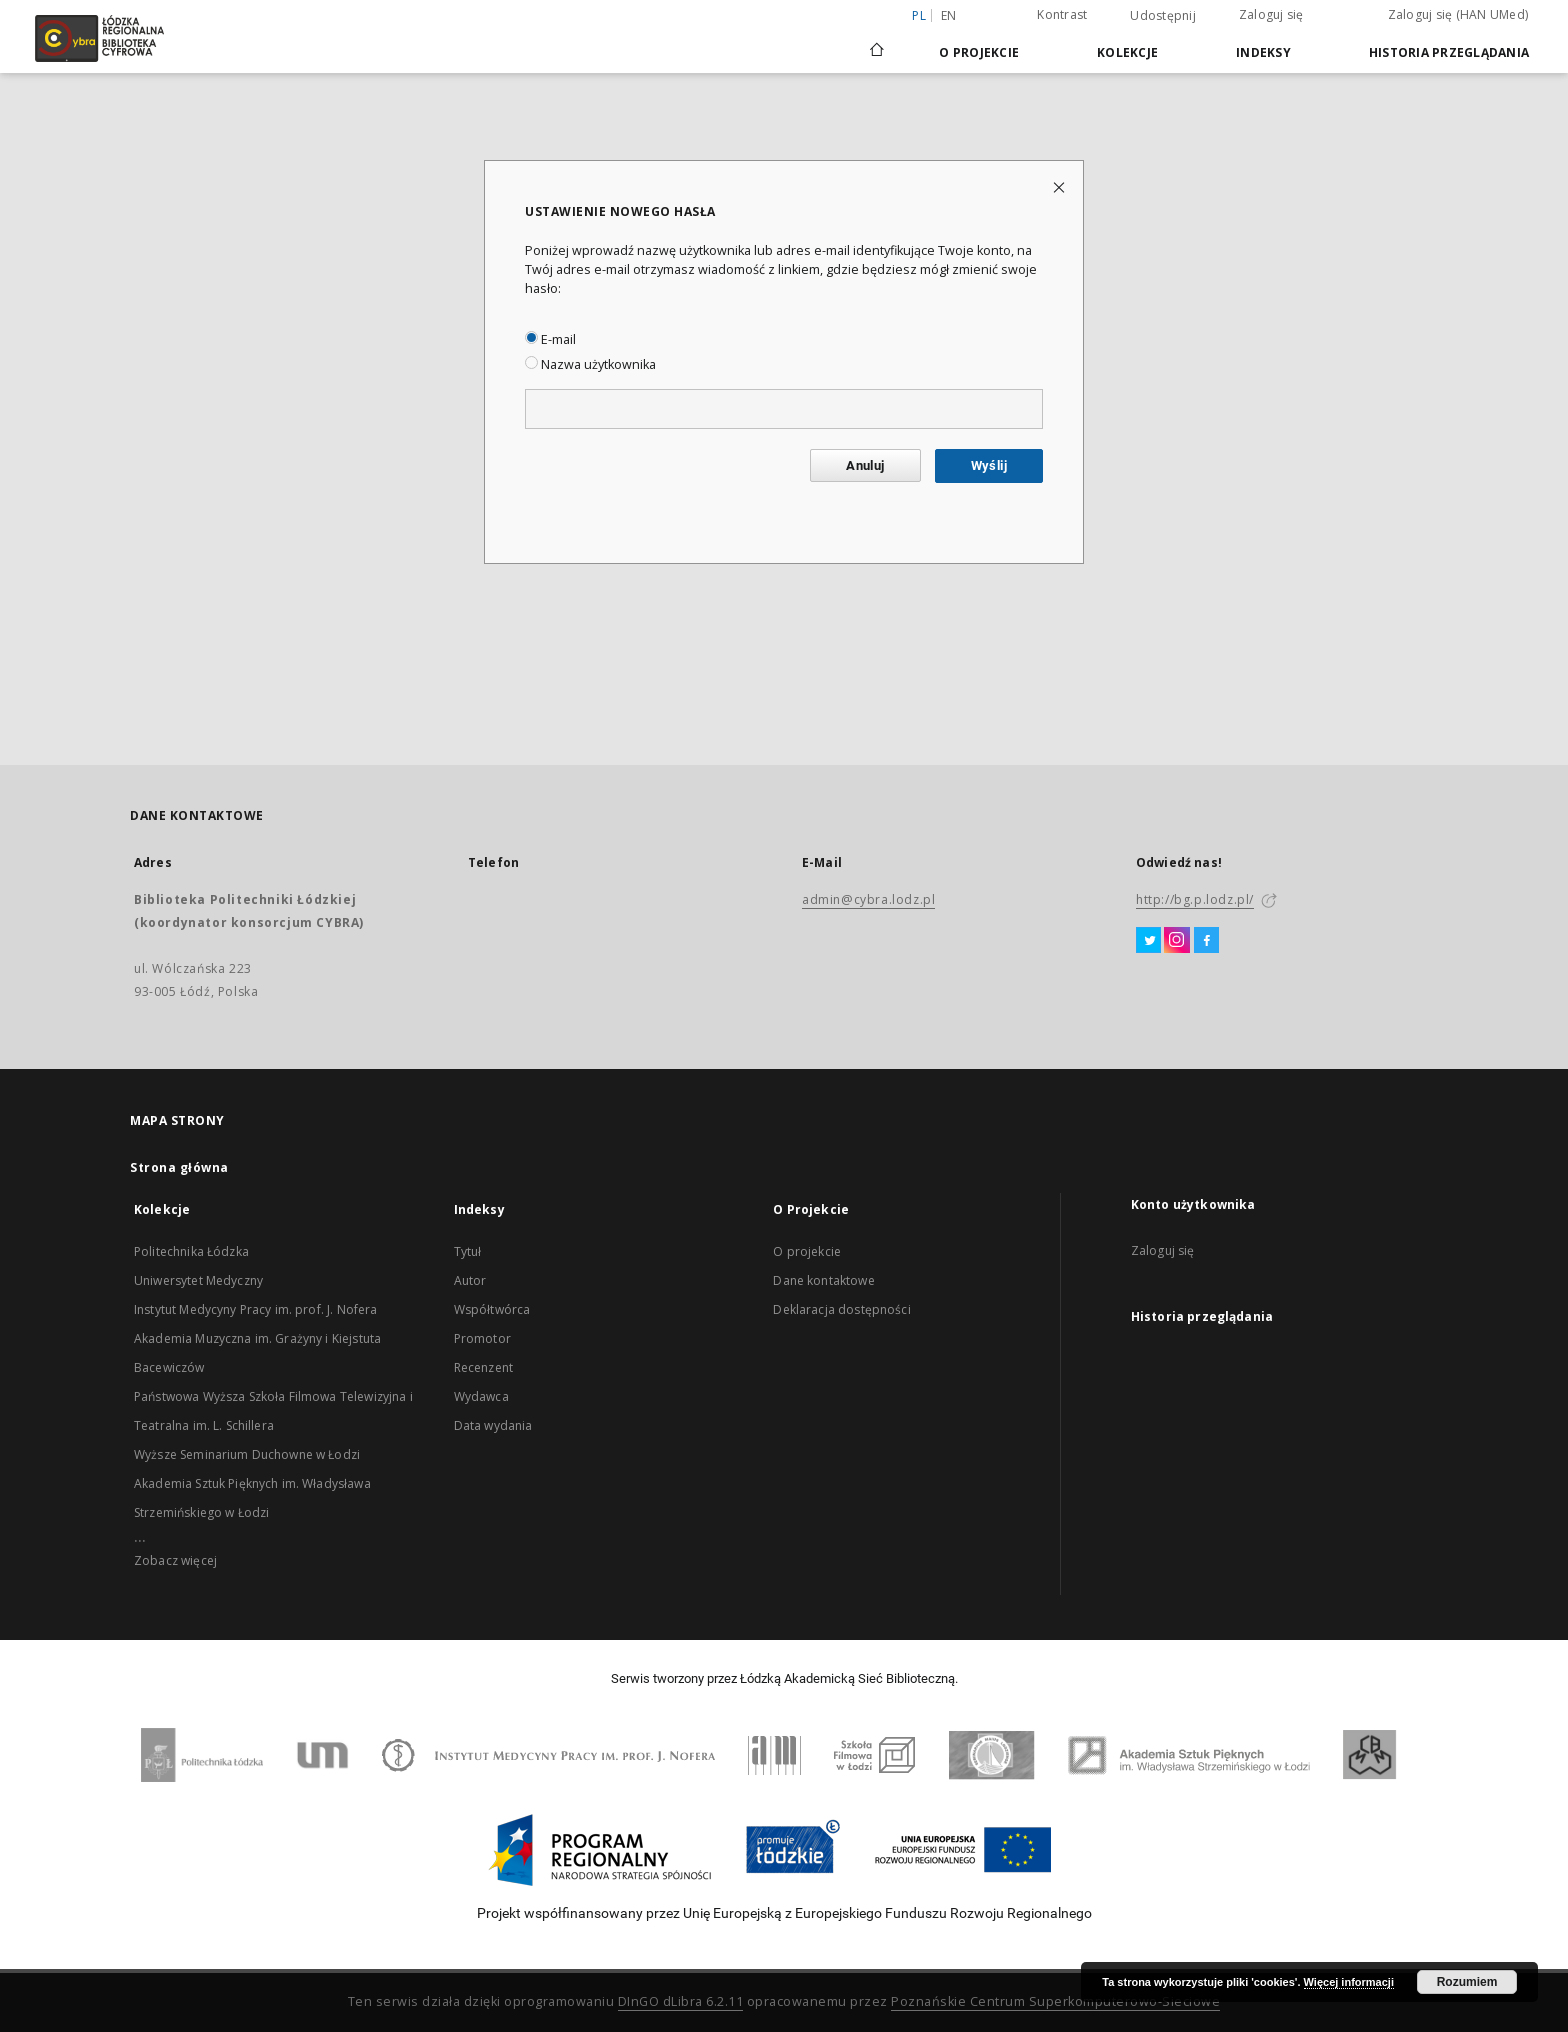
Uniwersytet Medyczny (198, 1280)
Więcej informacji (1349, 1982)
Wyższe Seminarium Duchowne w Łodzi (247, 1454)
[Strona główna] (877, 41)
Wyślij (989, 465)
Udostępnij (1163, 16)
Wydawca (481, 1396)
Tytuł (468, 1251)
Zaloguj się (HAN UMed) (1458, 14)
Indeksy (1263, 52)
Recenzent (483, 1367)
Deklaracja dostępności (841, 1309)
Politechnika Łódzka (191, 1251)
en (949, 15)
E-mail (550, 339)
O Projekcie (979, 52)
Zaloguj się (1271, 14)
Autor (470, 1280)
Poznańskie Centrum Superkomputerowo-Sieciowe (1055, 2001)
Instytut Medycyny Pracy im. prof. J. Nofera (255, 1309)
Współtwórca (492, 1309)
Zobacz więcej (175, 1560)
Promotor (482, 1338)
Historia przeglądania (1449, 52)
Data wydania (493, 1425)
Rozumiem (1467, 1982)
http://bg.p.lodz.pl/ (1195, 899)
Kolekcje (1127, 52)
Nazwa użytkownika (590, 364)
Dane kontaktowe (823, 1280)
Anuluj (865, 465)
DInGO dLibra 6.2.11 (681, 2001)
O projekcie (807, 1251)
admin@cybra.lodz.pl (868, 899)
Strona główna (179, 1167)
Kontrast (1062, 14)
